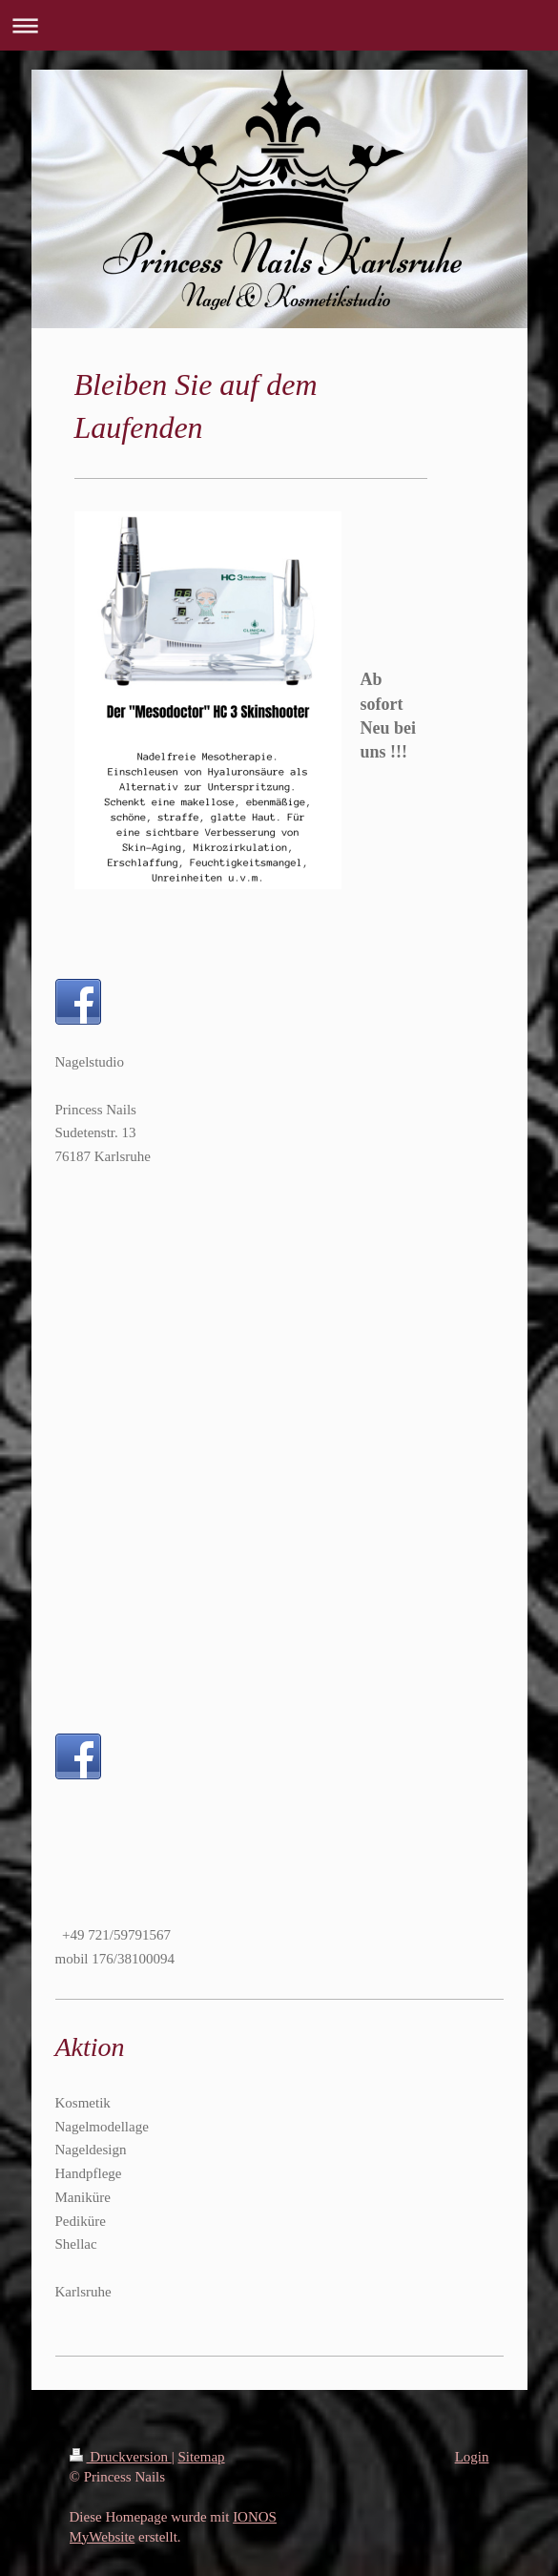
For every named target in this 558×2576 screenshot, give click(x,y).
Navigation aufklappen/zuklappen (279, 25)
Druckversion (121, 2456)
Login (472, 2456)
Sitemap (200, 2456)
